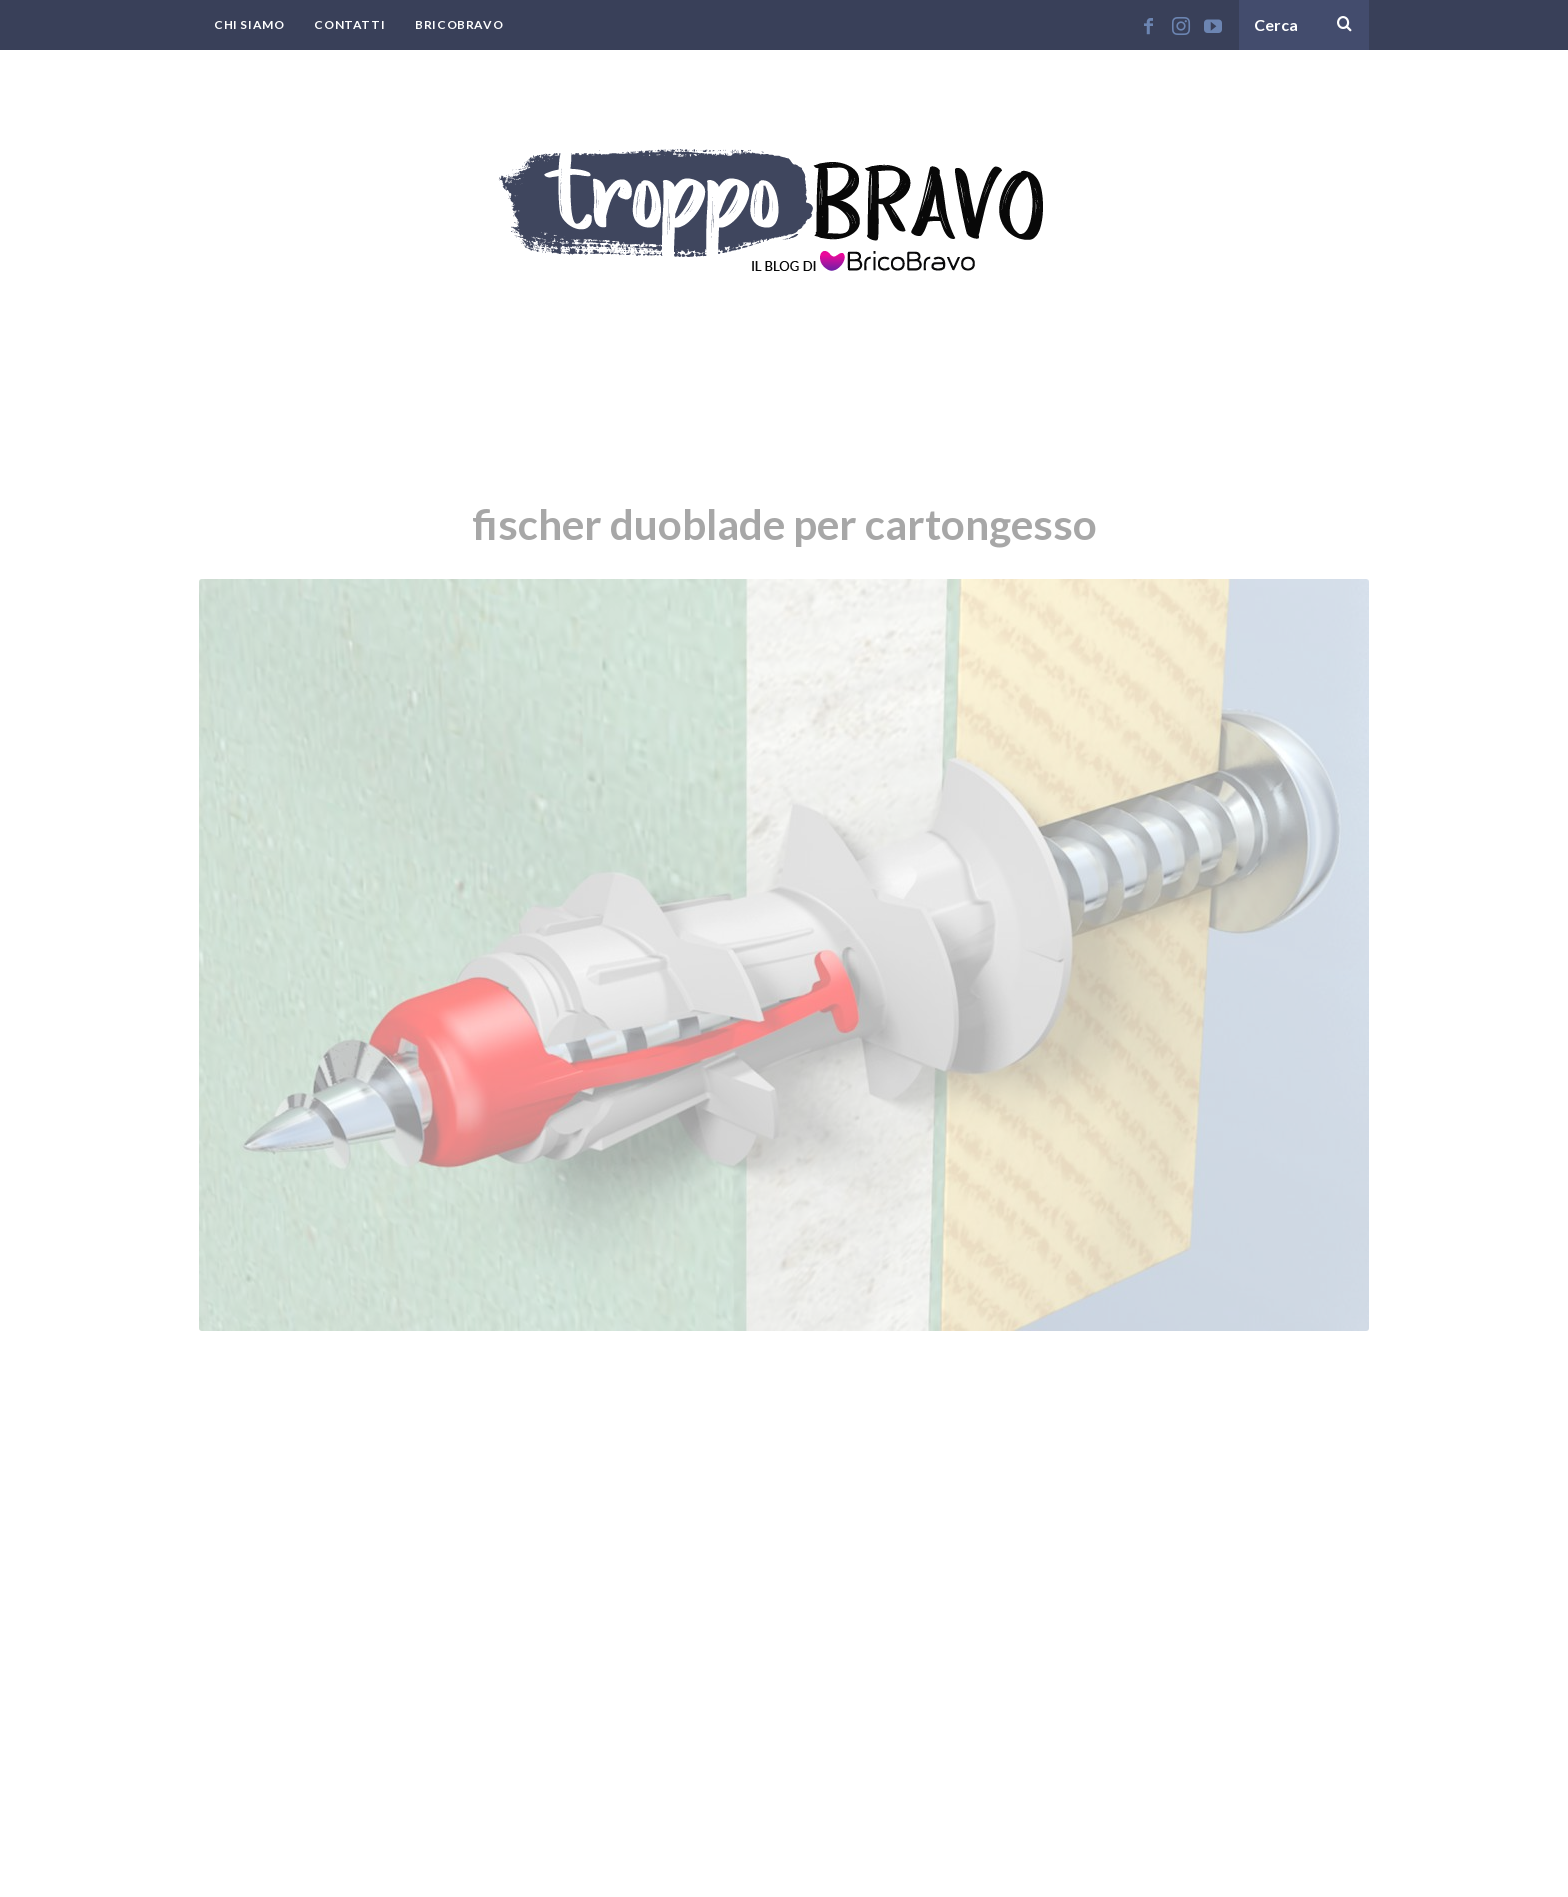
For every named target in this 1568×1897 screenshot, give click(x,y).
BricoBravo (459, 24)
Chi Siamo (249, 24)
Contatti (349, 24)
